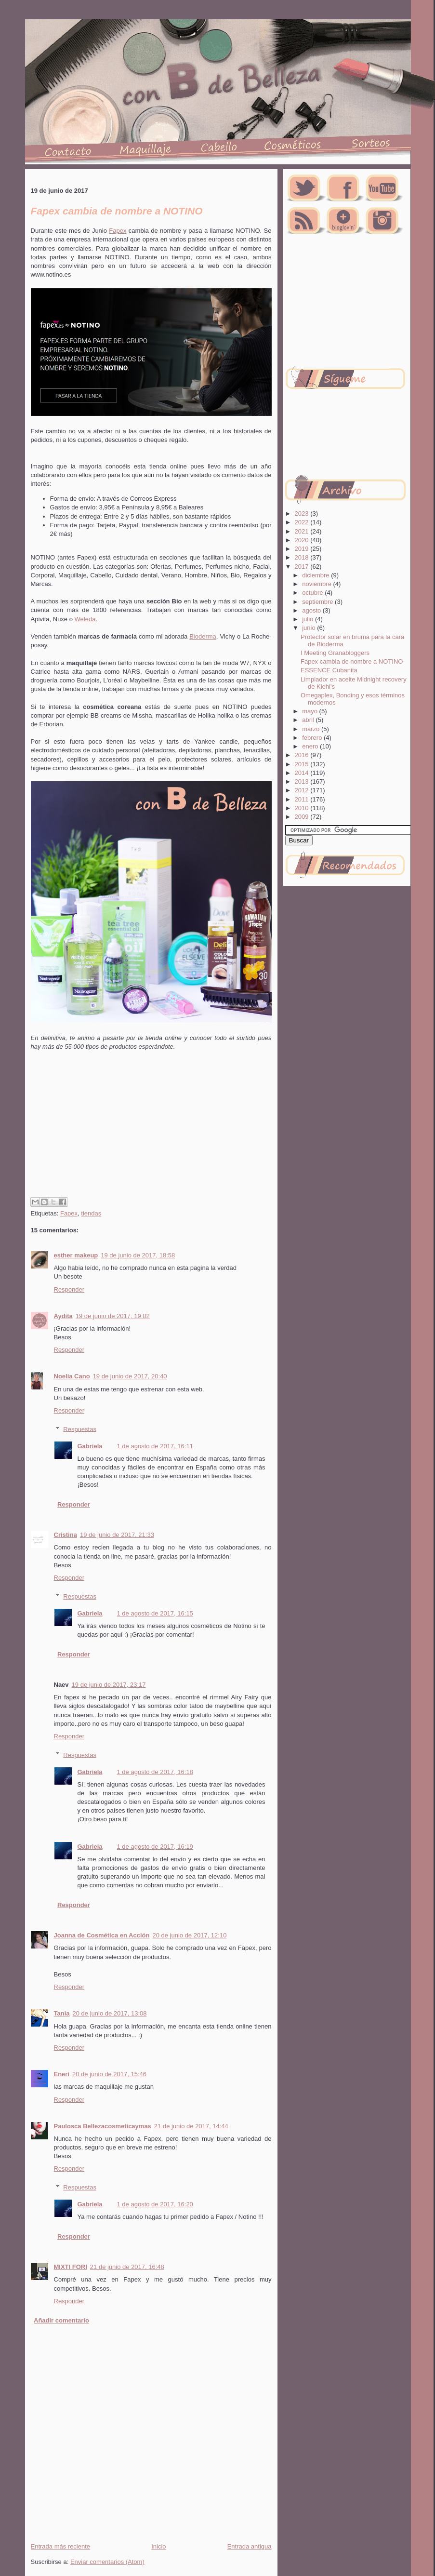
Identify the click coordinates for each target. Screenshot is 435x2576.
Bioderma (202, 636)
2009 (303, 816)
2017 (303, 566)
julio (308, 619)
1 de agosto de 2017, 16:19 (155, 1846)
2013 (303, 781)
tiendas (91, 1213)
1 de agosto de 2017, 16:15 (155, 1613)
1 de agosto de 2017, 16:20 (155, 2204)
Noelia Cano (72, 1376)
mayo (310, 711)
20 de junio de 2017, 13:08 (110, 2013)
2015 (303, 764)
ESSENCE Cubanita (329, 670)
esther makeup (76, 1255)
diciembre (316, 575)
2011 (303, 799)
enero (311, 746)
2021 (303, 531)
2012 (303, 790)
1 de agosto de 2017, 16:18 (155, 1771)
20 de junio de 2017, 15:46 (109, 2074)
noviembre (317, 583)
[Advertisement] (150, 1139)
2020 (303, 540)
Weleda (85, 619)
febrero (313, 737)
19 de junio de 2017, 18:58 (138, 1255)
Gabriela (90, 1446)
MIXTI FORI (70, 2266)
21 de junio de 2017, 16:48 (127, 2266)
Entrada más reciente (61, 2546)
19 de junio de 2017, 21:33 (117, 1534)
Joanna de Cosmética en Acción (102, 1935)
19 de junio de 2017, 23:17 (109, 1684)
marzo (311, 729)
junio (309, 627)
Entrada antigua (249, 2546)
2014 (303, 772)
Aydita (63, 1316)
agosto (312, 610)
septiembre (318, 601)
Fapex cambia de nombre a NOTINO (352, 661)
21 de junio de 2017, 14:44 (191, 2126)
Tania (62, 2013)
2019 (303, 548)
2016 (303, 755)
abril (309, 719)
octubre (313, 592)
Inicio (158, 2546)
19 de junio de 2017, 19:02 (113, 1316)
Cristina (65, 1534)
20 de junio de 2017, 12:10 (189, 1935)
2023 (303, 513)
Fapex (117, 230)
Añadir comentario (61, 2320)
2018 (303, 557)
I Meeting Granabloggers (335, 652)
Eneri (62, 2074)
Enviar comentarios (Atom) (107, 2561)
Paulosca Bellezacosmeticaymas (102, 2126)
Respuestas (79, 1428)
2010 (303, 808)
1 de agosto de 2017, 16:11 (155, 1446)
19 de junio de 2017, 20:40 (130, 1376)
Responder (69, 1289)
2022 (303, 522)
